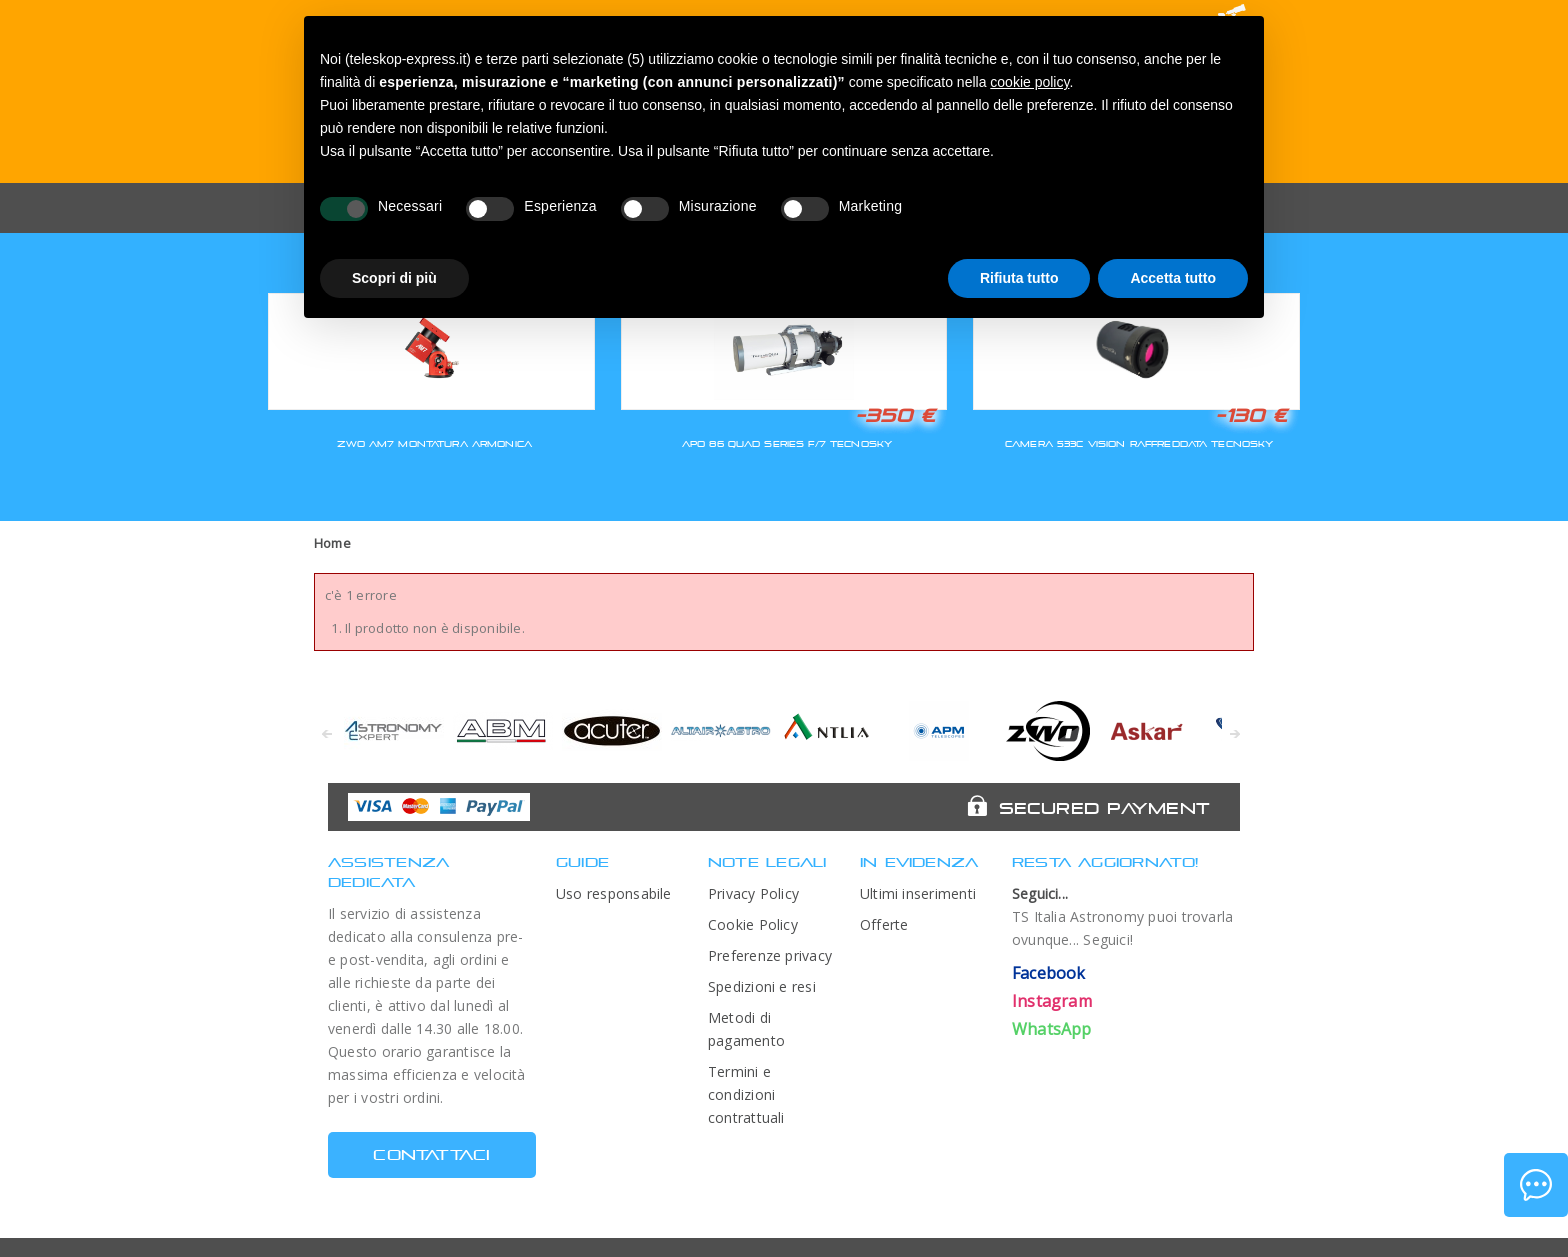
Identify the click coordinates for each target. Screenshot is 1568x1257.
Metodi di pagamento (746, 1029)
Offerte (884, 924)
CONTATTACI (431, 1154)
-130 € (1251, 415)
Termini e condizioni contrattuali (746, 1094)
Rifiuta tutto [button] (1019, 278)
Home (332, 543)
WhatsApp (1052, 1029)
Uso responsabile (614, 893)
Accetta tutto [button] (1173, 278)
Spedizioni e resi (762, 986)
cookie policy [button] (1029, 82)
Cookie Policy (753, 924)
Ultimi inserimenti (918, 893)
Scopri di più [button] (394, 278)
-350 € (895, 415)
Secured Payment (1104, 808)
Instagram (1052, 1001)
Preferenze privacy (770, 955)
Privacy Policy (753, 893)
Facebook (1049, 973)
